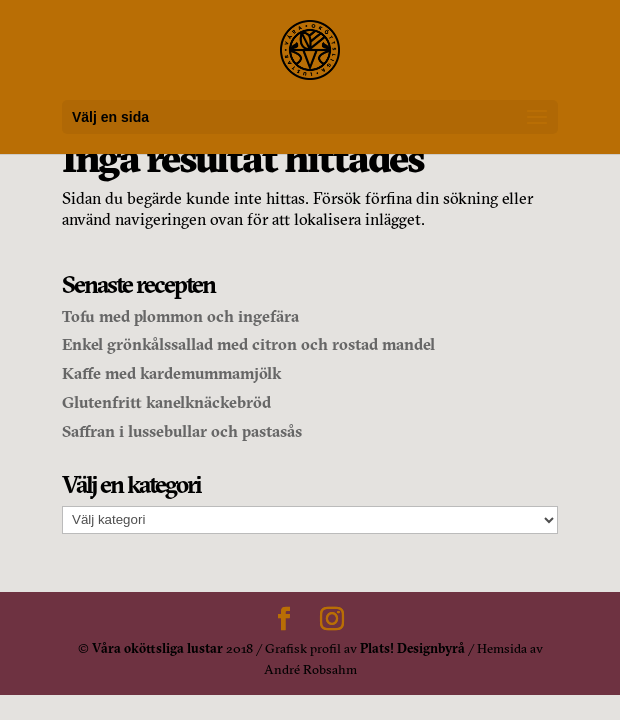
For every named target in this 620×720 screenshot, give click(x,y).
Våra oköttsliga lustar (157, 648)
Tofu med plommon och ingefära (180, 316)
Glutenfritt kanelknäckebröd (166, 402)
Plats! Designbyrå (412, 648)
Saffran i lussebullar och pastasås (182, 431)
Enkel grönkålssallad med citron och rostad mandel (248, 344)
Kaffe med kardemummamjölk (171, 373)
